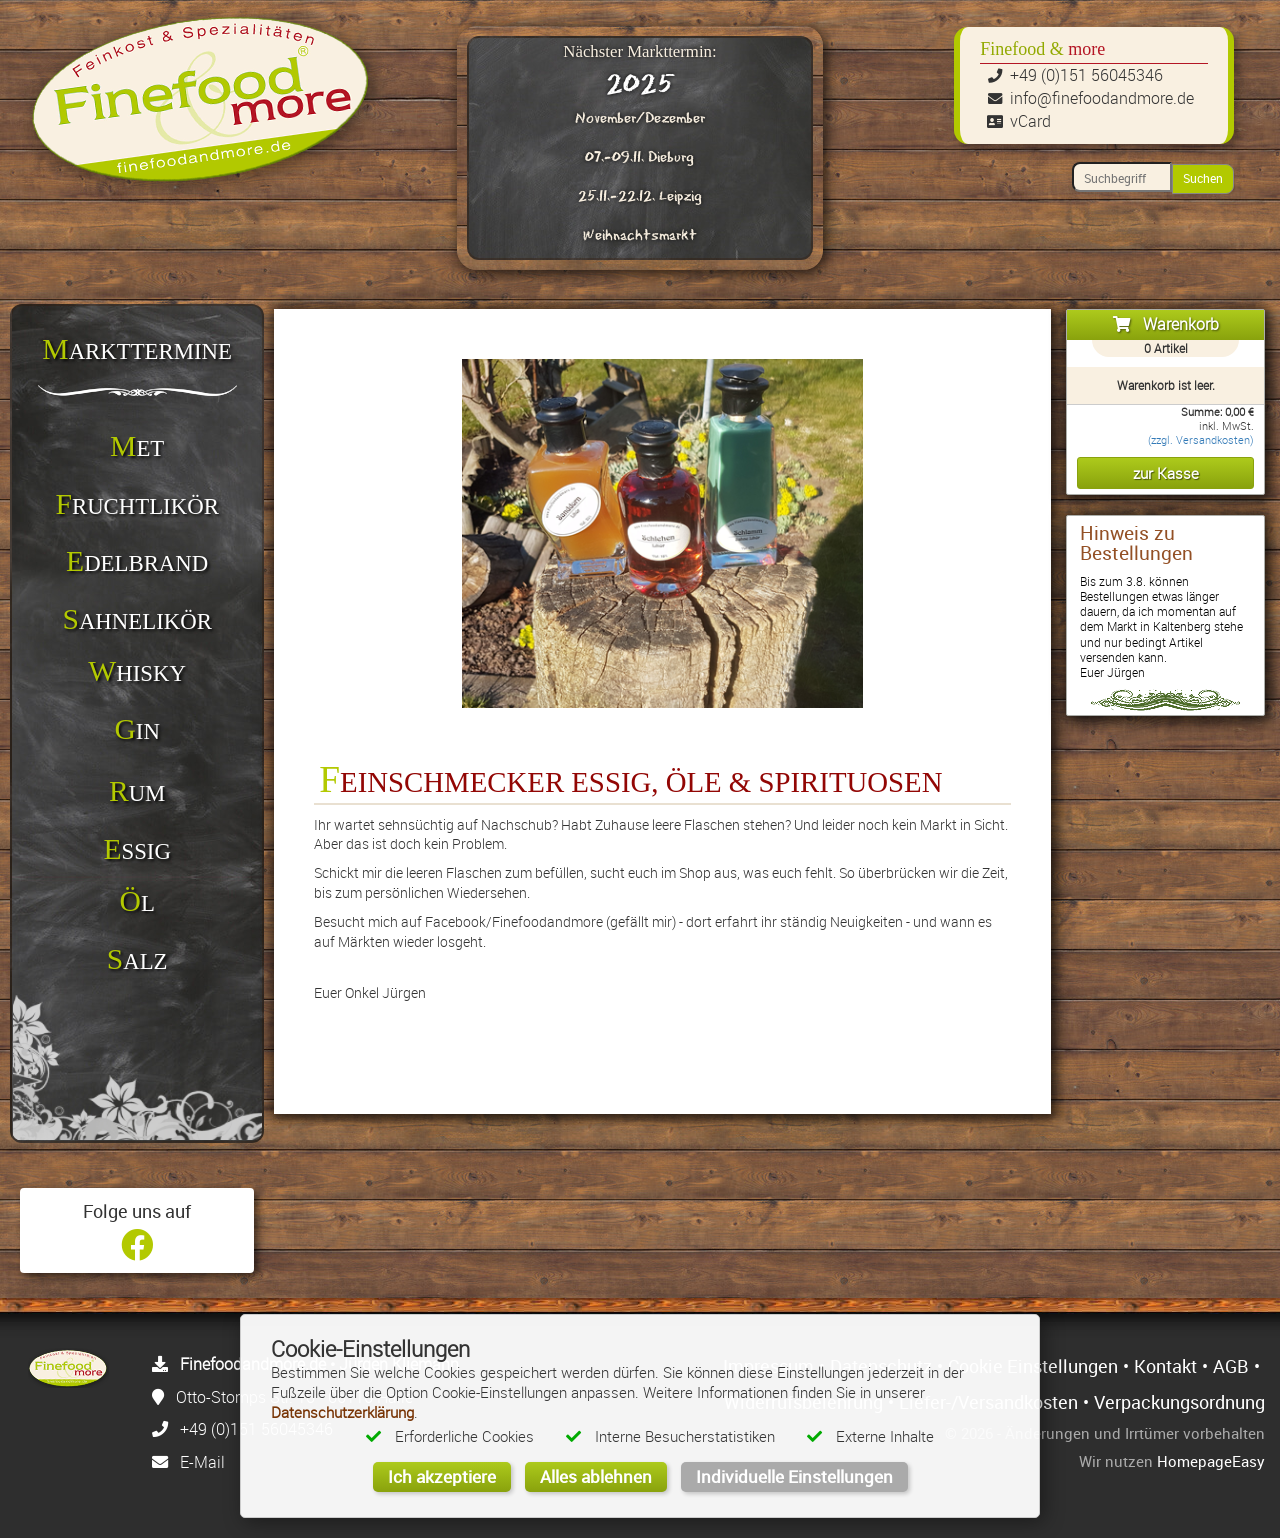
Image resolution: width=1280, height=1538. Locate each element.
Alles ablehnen (596, 1476)
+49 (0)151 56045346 (1086, 75)
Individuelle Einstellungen (794, 1476)
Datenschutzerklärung (342, 1412)
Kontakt (1165, 1366)
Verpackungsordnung (1179, 1402)
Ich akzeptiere (442, 1476)
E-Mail (202, 1462)
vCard (1030, 121)
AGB (1231, 1366)
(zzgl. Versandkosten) (1201, 440)
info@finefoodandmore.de (1102, 98)
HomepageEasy (1211, 1461)
